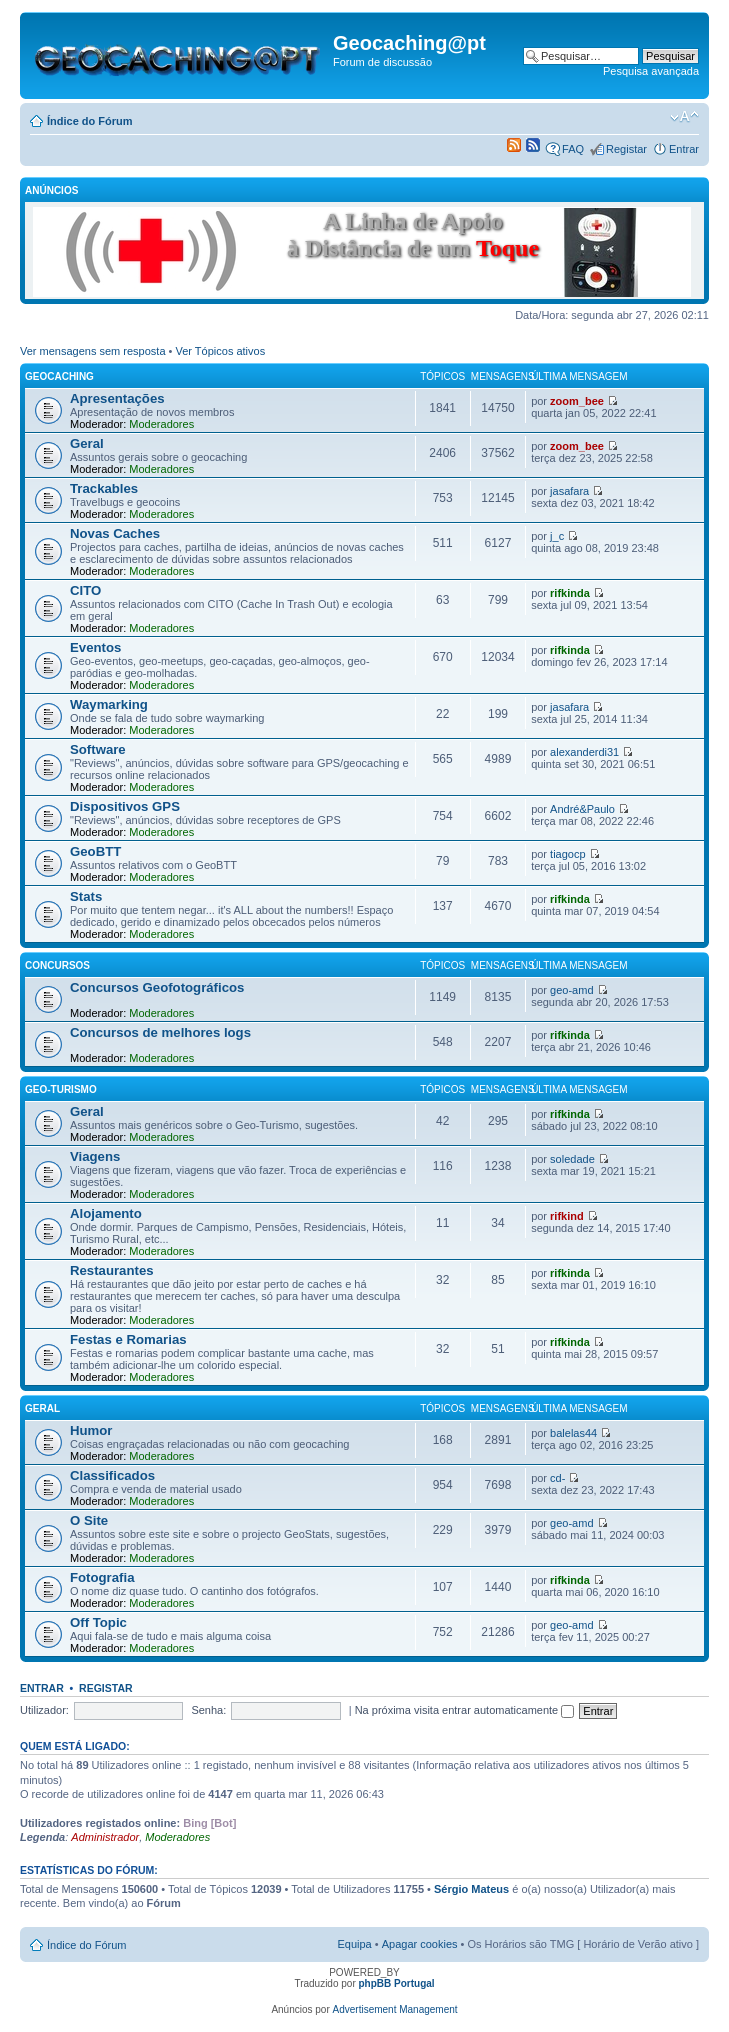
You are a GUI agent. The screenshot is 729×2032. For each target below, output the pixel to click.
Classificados (112, 1475)
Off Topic (98, 1622)
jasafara (569, 491)
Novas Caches (115, 533)
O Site (89, 1520)
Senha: (208, 1710)
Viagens (95, 1156)
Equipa (354, 1944)
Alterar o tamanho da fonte (684, 117)
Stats (86, 896)
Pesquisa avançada (651, 71)
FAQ (573, 149)
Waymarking (109, 704)
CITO (85, 590)
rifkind (567, 1216)
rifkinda (570, 593)
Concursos (57, 965)
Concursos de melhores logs (160, 1032)
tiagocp (567, 854)
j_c (557, 536)
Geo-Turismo (61, 1089)
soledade (572, 1159)
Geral (87, 443)
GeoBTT (95, 851)
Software (98, 749)
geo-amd (571, 990)
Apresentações (117, 398)
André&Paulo (582, 809)
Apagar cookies (420, 1944)
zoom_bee (577, 401)
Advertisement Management (395, 2009)
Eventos (95, 647)
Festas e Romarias (128, 1339)
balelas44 (573, 1433)
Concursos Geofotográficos (157, 987)
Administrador (105, 1837)
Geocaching (59, 376)
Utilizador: (44, 1710)
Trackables (104, 488)
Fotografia (102, 1577)
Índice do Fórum (90, 121)
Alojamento (106, 1213)
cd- (557, 1478)
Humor (91, 1430)
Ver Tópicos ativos (221, 351)
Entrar (684, 149)
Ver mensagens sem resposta (93, 351)
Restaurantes (112, 1270)
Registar (626, 149)
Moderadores (161, 424)
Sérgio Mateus (471, 1889)
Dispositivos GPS (125, 806)
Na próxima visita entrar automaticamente (465, 1710)
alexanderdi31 (584, 752)
